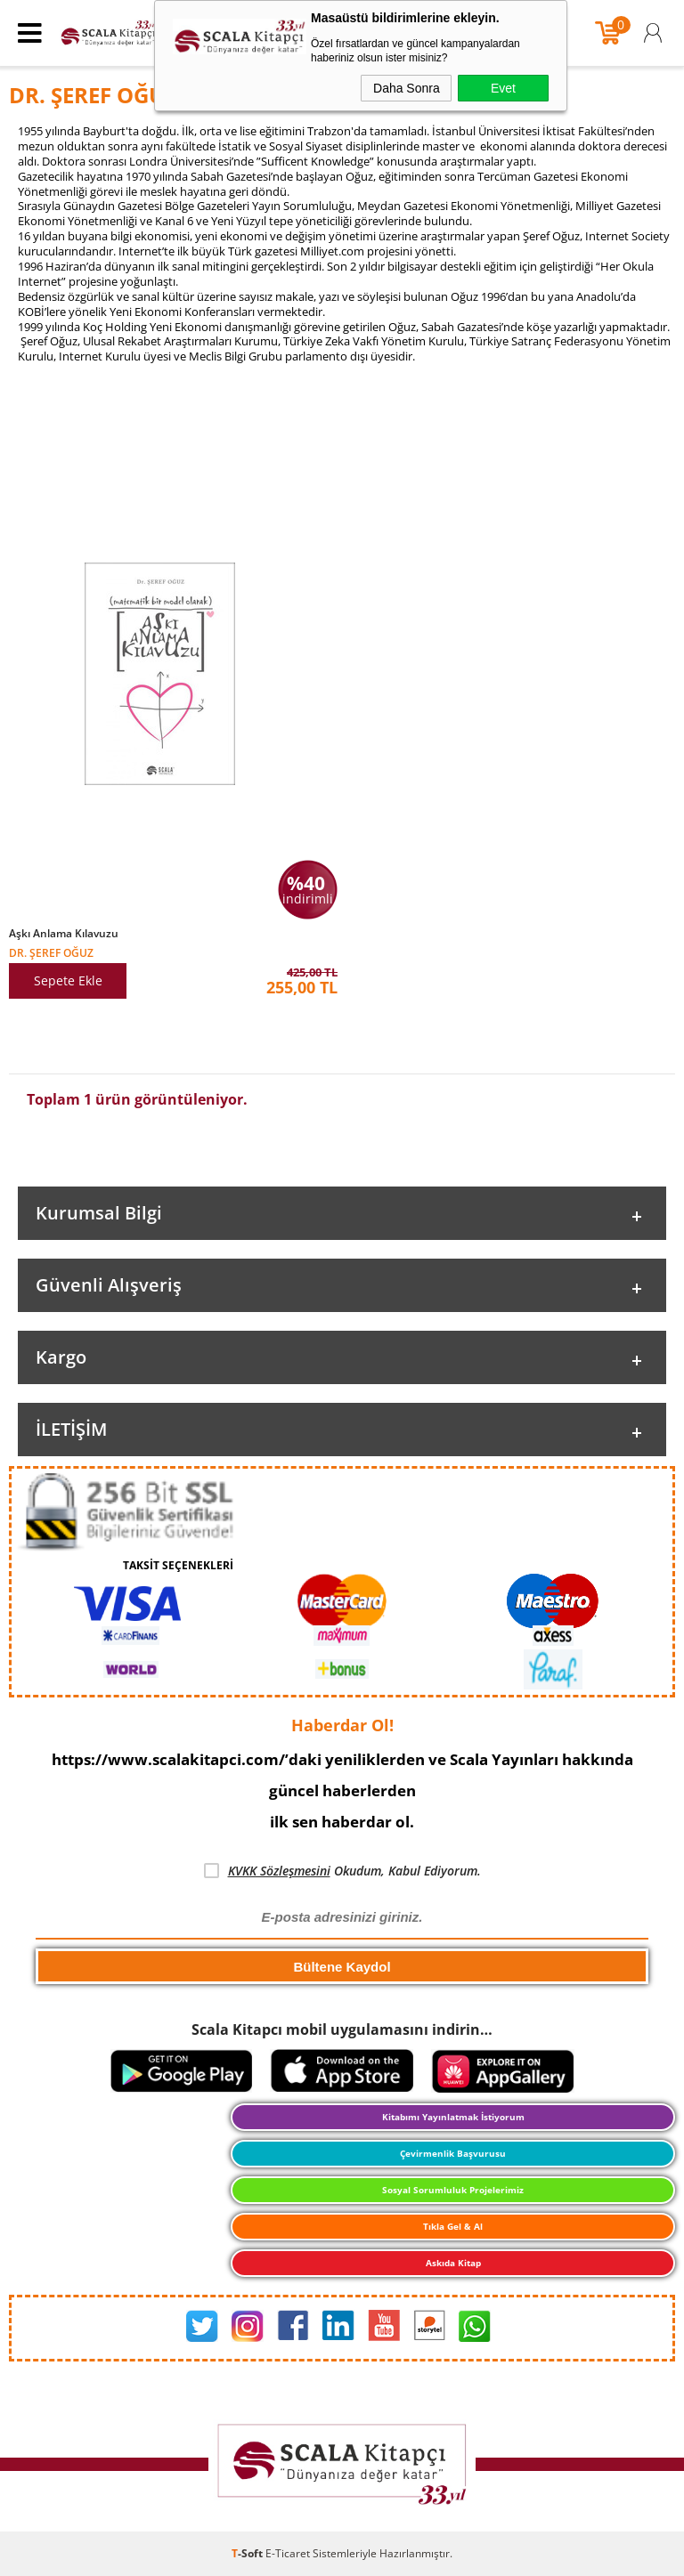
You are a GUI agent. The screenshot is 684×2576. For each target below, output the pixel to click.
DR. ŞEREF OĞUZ (51, 952)
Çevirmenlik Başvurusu (453, 2153)
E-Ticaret (287, 2553)
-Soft (248, 2553)
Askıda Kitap (453, 2262)
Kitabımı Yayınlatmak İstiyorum (453, 2116)
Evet (503, 88)
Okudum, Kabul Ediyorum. (342, 1871)
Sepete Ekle (68, 980)
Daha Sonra (406, 88)
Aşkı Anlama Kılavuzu (63, 933)
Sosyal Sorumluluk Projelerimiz (453, 2189)
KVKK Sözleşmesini (279, 1870)
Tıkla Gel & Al (453, 2226)
